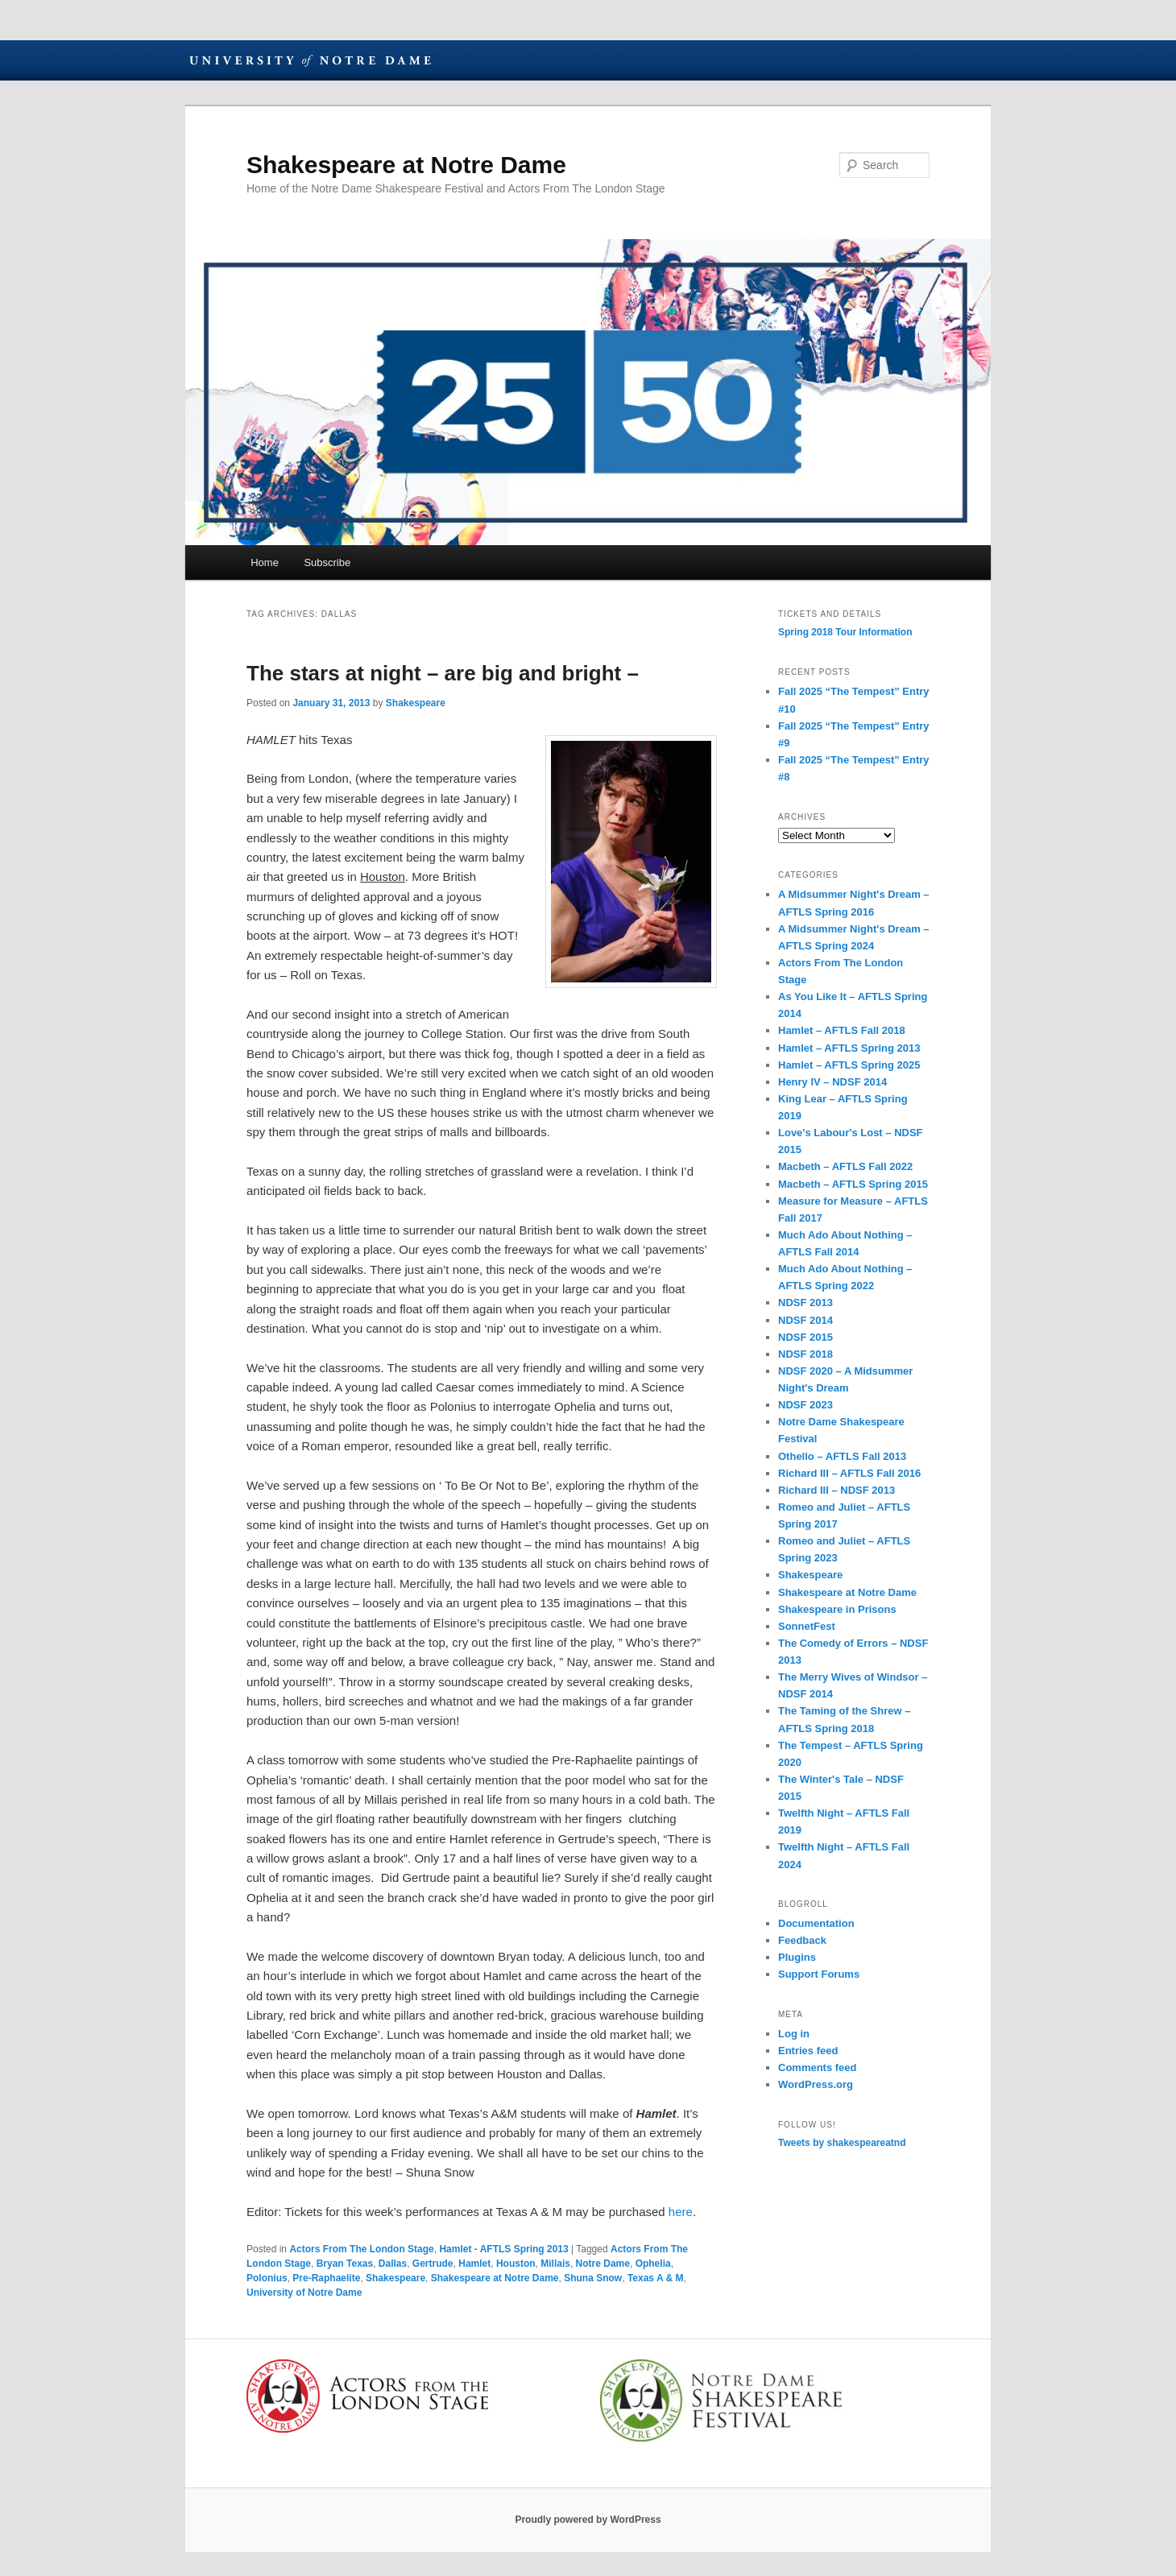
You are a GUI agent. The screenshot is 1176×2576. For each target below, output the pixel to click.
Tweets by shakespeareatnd (842, 2142)
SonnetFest (806, 1626)
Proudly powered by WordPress (587, 2519)
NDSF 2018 (805, 1354)
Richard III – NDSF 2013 (836, 1490)
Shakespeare (415, 703)
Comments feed (817, 2067)
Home (265, 562)
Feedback (802, 1940)
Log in (794, 2034)
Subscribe (327, 562)
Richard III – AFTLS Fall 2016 (849, 1473)
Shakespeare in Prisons (837, 1609)
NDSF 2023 (805, 1405)
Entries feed (808, 2051)
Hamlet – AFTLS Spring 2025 (849, 1065)
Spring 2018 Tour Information (845, 632)
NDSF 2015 (805, 1337)
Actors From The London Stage (361, 2249)
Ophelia (653, 2263)
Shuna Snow (593, 2278)
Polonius (267, 2278)
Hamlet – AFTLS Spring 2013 (849, 1048)
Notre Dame (603, 2263)
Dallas (393, 2263)
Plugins (797, 1957)
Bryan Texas (345, 2263)
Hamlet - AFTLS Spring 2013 (503, 2249)
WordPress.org (815, 2084)
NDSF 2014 (805, 1320)
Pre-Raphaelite (326, 2278)
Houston (516, 2263)
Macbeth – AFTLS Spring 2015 (853, 1184)
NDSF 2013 (805, 1302)
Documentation (816, 1923)
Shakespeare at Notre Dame (406, 164)
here (681, 2211)
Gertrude (432, 2263)
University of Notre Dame (310, 60)
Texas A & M (655, 2278)
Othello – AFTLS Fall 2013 (842, 1456)
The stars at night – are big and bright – (442, 673)
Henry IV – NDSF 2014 (832, 1082)
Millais (555, 2263)
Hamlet (474, 2263)
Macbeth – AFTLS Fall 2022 (845, 1166)
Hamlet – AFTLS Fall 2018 (841, 1030)
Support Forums (818, 1974)
